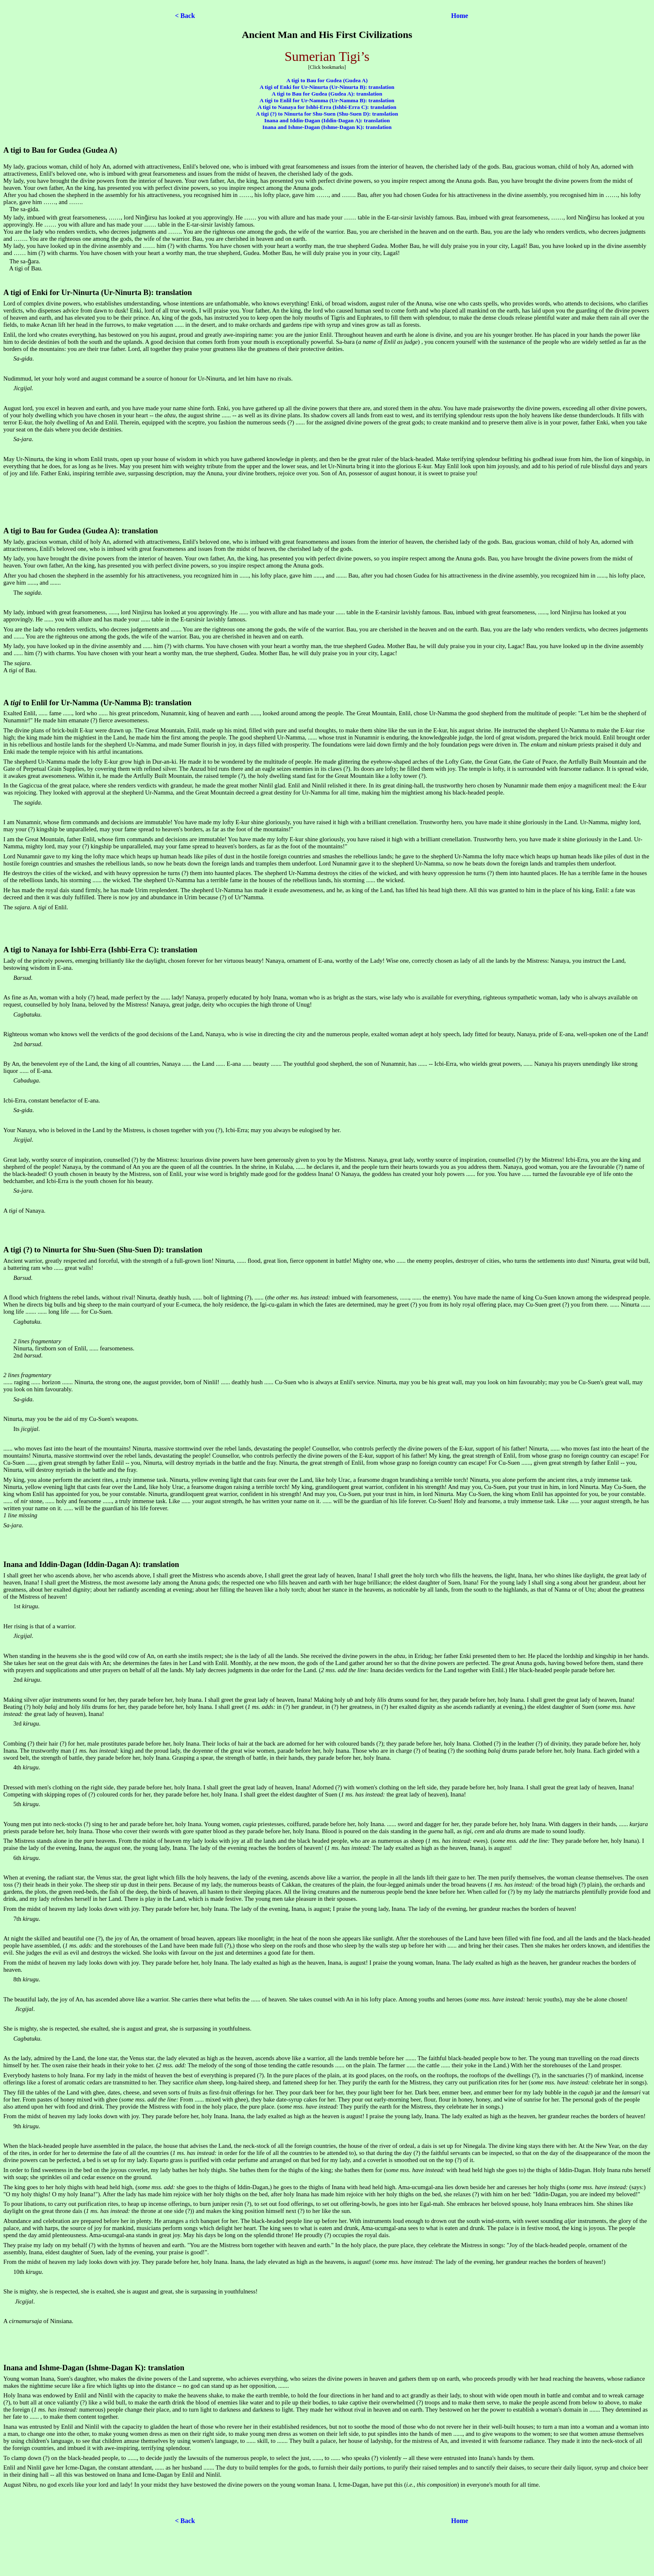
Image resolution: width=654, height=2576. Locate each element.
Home (459, 15)
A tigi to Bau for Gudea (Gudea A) (327, 80)
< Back (185, 15)
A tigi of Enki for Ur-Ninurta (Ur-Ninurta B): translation (326, 87)
